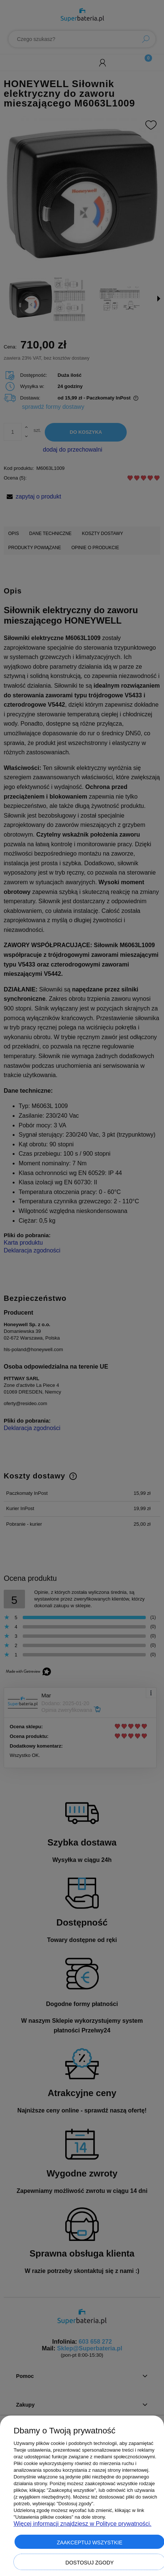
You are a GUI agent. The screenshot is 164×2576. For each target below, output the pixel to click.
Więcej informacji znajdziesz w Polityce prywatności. (82, 2524)
